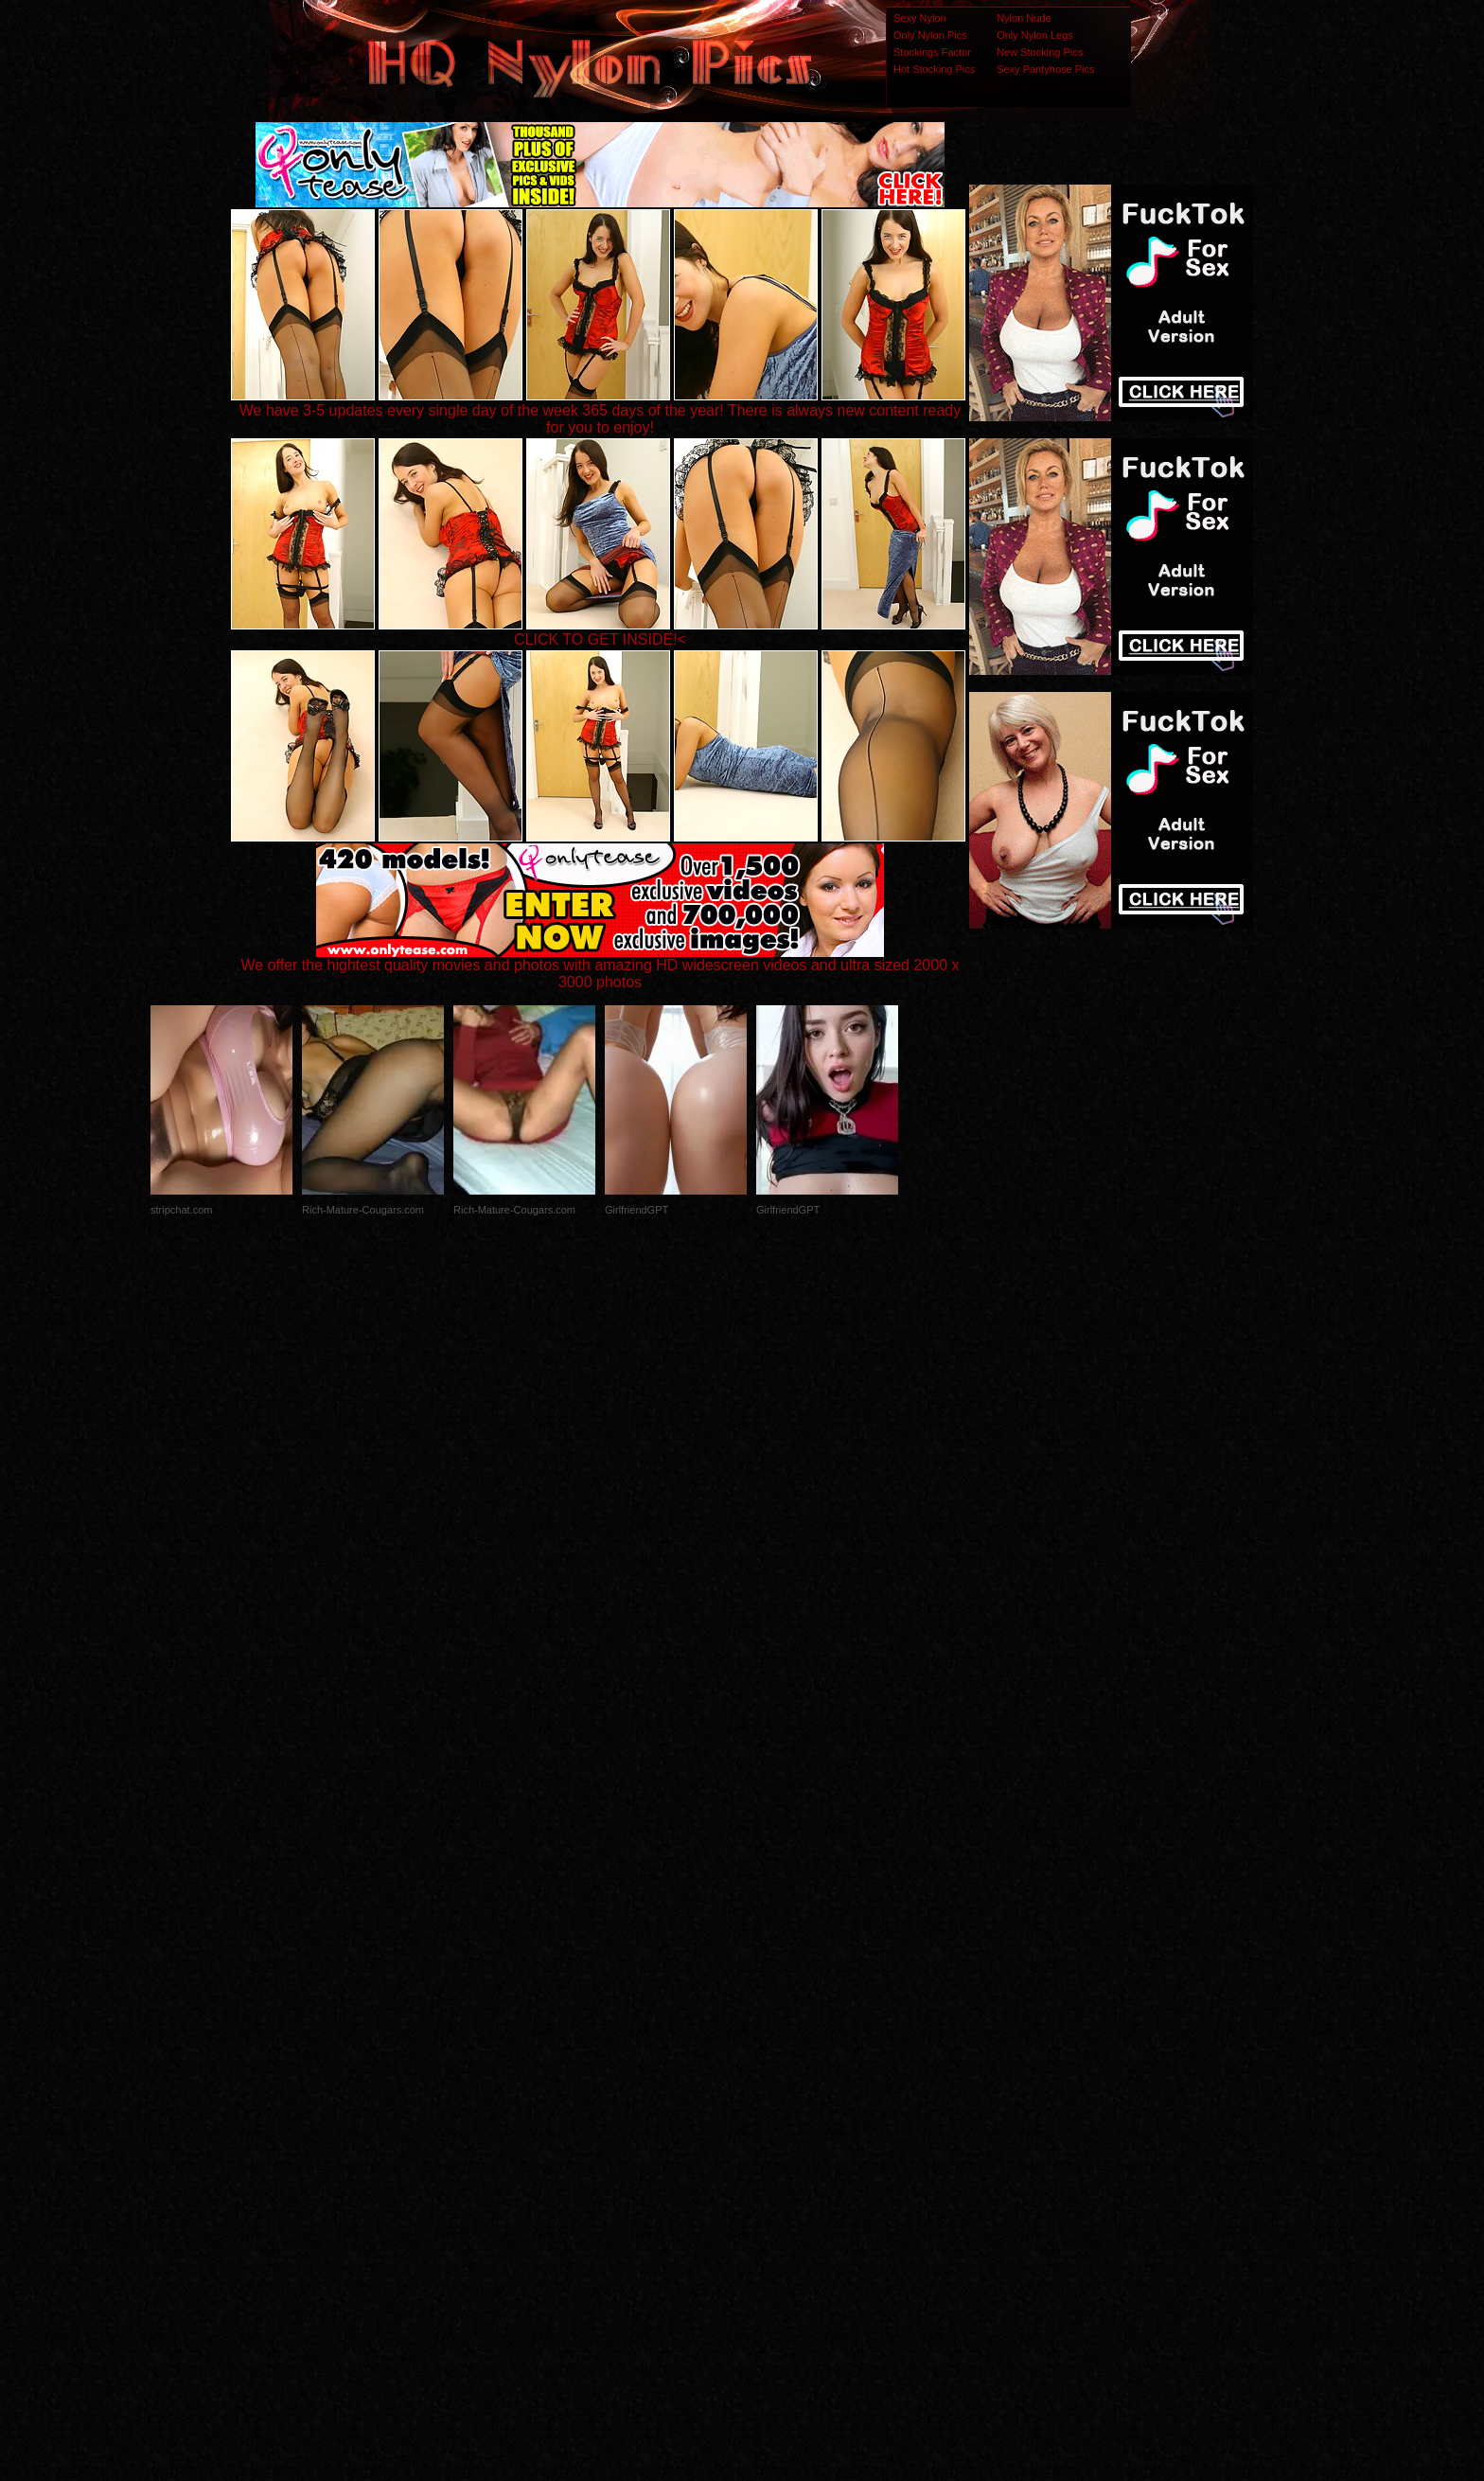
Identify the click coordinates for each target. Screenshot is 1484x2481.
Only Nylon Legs (1035, 35)
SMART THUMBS (775, 2105)
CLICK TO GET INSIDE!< (600, 639)
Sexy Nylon (919, 18)
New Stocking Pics (1040, 52)
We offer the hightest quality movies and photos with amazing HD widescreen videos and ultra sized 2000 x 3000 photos (600, 967)
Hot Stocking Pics (934, 69)
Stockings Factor (932, 52)
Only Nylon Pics (930, 35)
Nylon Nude (1024, 18)
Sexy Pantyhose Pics (1045, 69)
